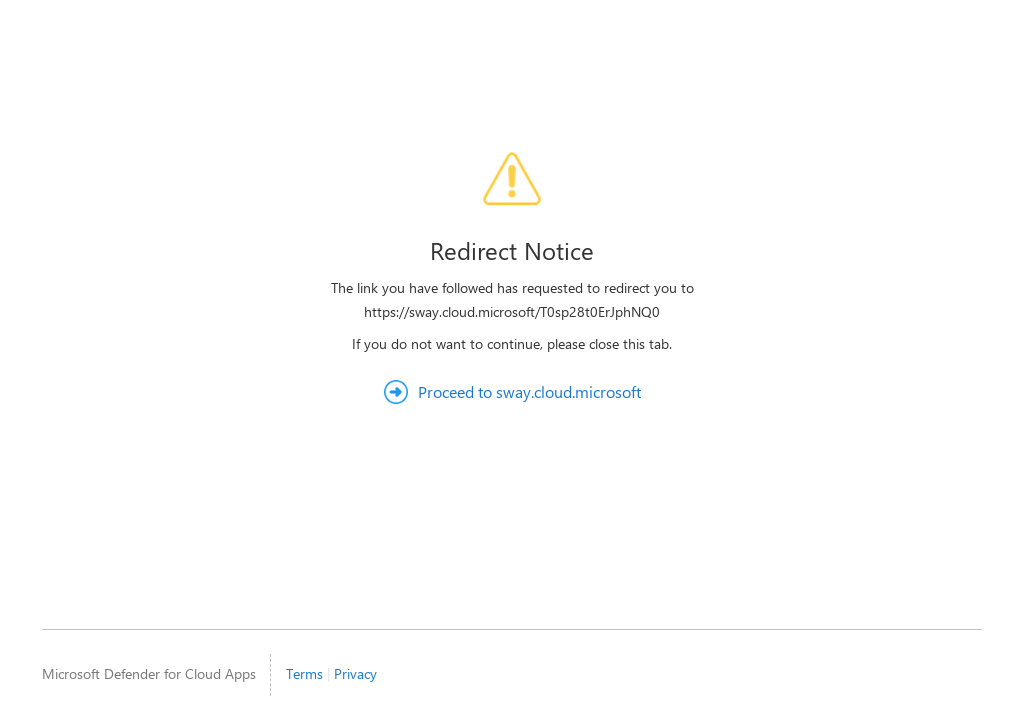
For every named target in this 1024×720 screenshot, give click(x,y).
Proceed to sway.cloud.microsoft (529, 391)
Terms (304, 673)
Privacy (355, 673)
